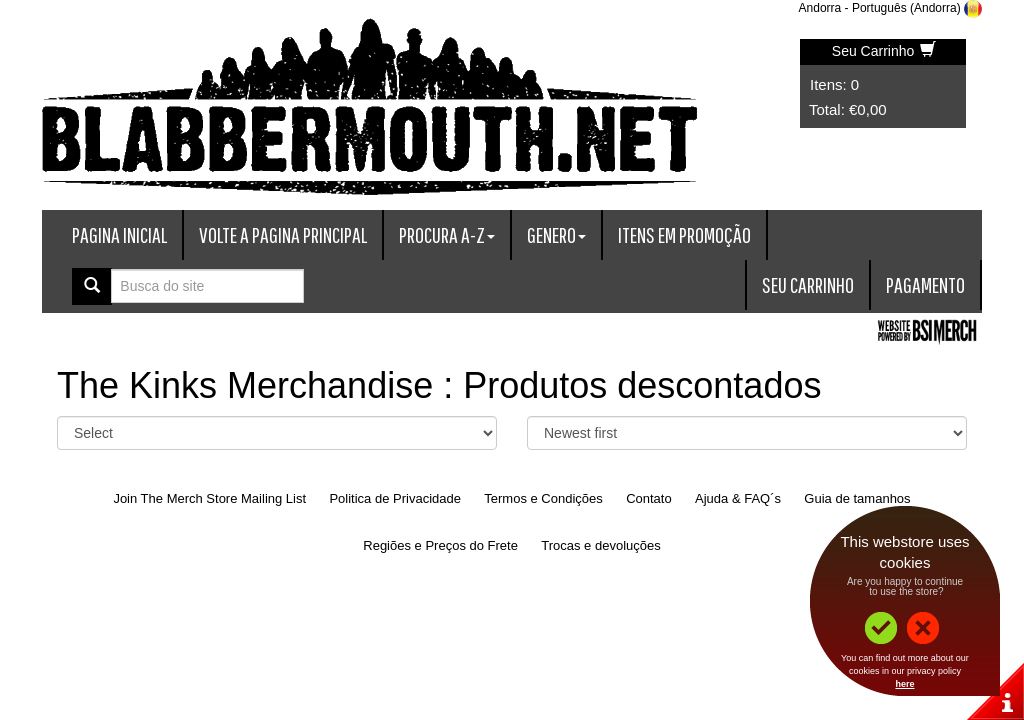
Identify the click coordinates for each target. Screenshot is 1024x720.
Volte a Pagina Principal (283, 234)
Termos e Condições (543, 498)
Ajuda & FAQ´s (738, 498)
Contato (649, 498)
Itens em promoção (684, 234)
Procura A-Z (447, 234)
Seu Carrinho (884, 51)
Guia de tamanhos (857, 498)
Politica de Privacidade (395, 498)
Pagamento (925, 284)
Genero (556, 234)
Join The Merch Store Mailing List (209, 498)
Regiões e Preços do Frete (440, 545)
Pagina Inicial (119, 234)
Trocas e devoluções (600, 545)
